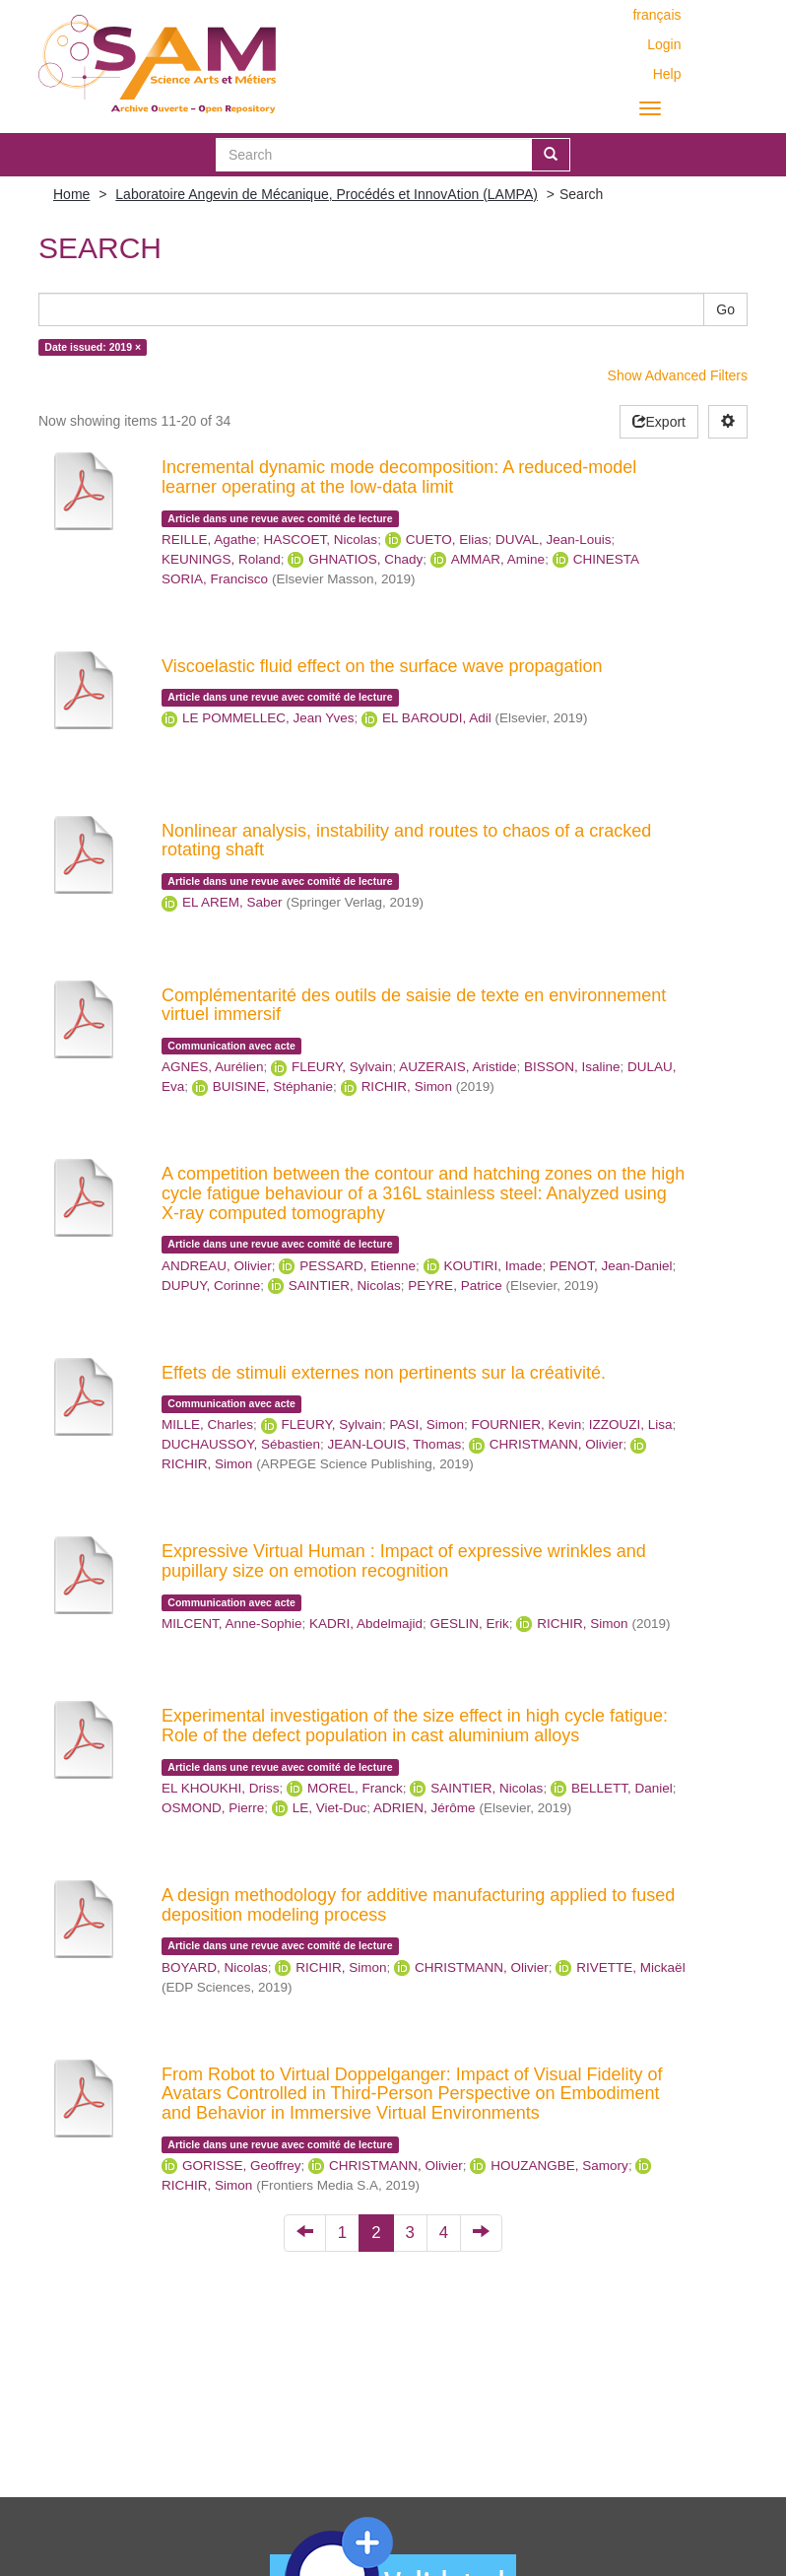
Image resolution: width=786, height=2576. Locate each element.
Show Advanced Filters (678, 375)
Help (667, 74)
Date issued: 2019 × (92, 347)
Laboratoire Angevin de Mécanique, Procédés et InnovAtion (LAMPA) (326, 194)
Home (71, 194)
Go (725, 309)
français (656, 15)
